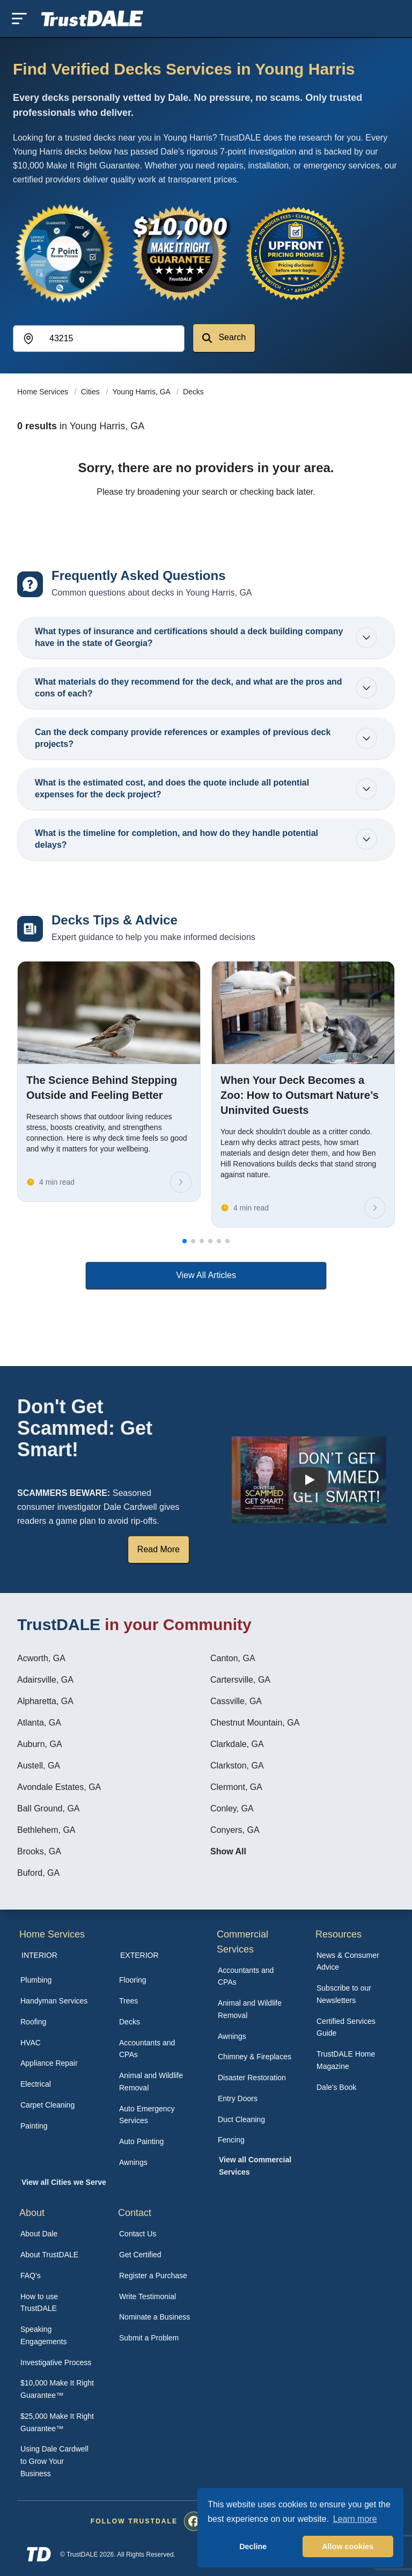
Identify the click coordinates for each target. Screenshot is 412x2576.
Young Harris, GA (143, 391)
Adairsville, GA (45, 1679)
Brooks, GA (39, 1851)
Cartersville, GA (240, 1679)
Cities (91, 391)
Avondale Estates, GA (59, 1787)
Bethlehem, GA (46, 1829)
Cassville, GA (236, 1701)
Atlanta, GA (39, 1722)
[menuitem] (58, 1980)
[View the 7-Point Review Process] (64, 253)
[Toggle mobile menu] (19, 18)
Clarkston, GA (237, 1765)
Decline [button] (253, 2546)
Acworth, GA (41, 1658)
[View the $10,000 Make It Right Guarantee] (180, 253)
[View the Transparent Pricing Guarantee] (296, 253)
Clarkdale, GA (237, 1744)
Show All (228, 1851)
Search (224, 338)
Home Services (43, 391)
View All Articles (206, 1275)
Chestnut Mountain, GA (254, 1722)
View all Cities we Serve (63, 2182)
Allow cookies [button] (347, 2546)
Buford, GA (38, 1872)
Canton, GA (232, 1658)
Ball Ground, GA (48, 1808)
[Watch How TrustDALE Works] (309, 1480)
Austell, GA (38, 1765)
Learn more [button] (355, 2518)
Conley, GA (232, 1808)
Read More (158, 1549)
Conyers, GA (235, 1829)
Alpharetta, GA (45, 1701)
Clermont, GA (236, 1787)
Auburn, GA (39, 1744)
